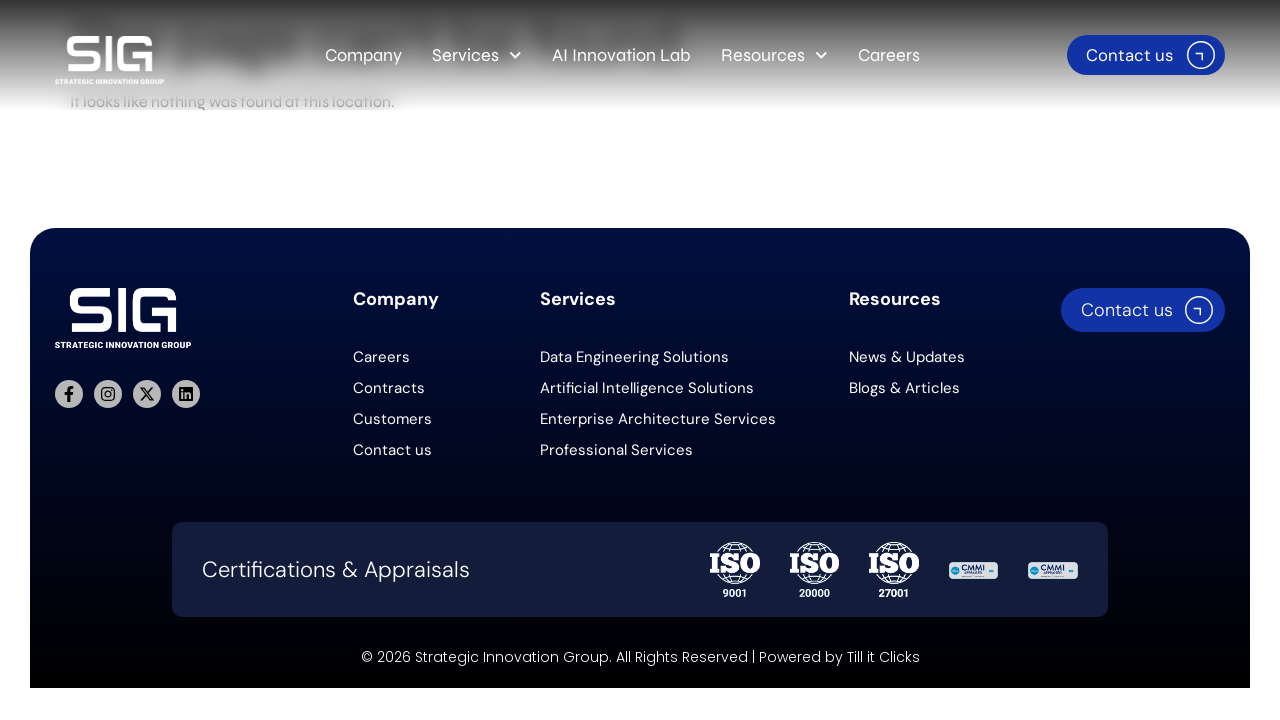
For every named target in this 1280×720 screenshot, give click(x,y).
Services (477, 55)
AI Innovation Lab (621, 55)
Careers (889, 55)
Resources (774, 55)
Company (363, 55)
